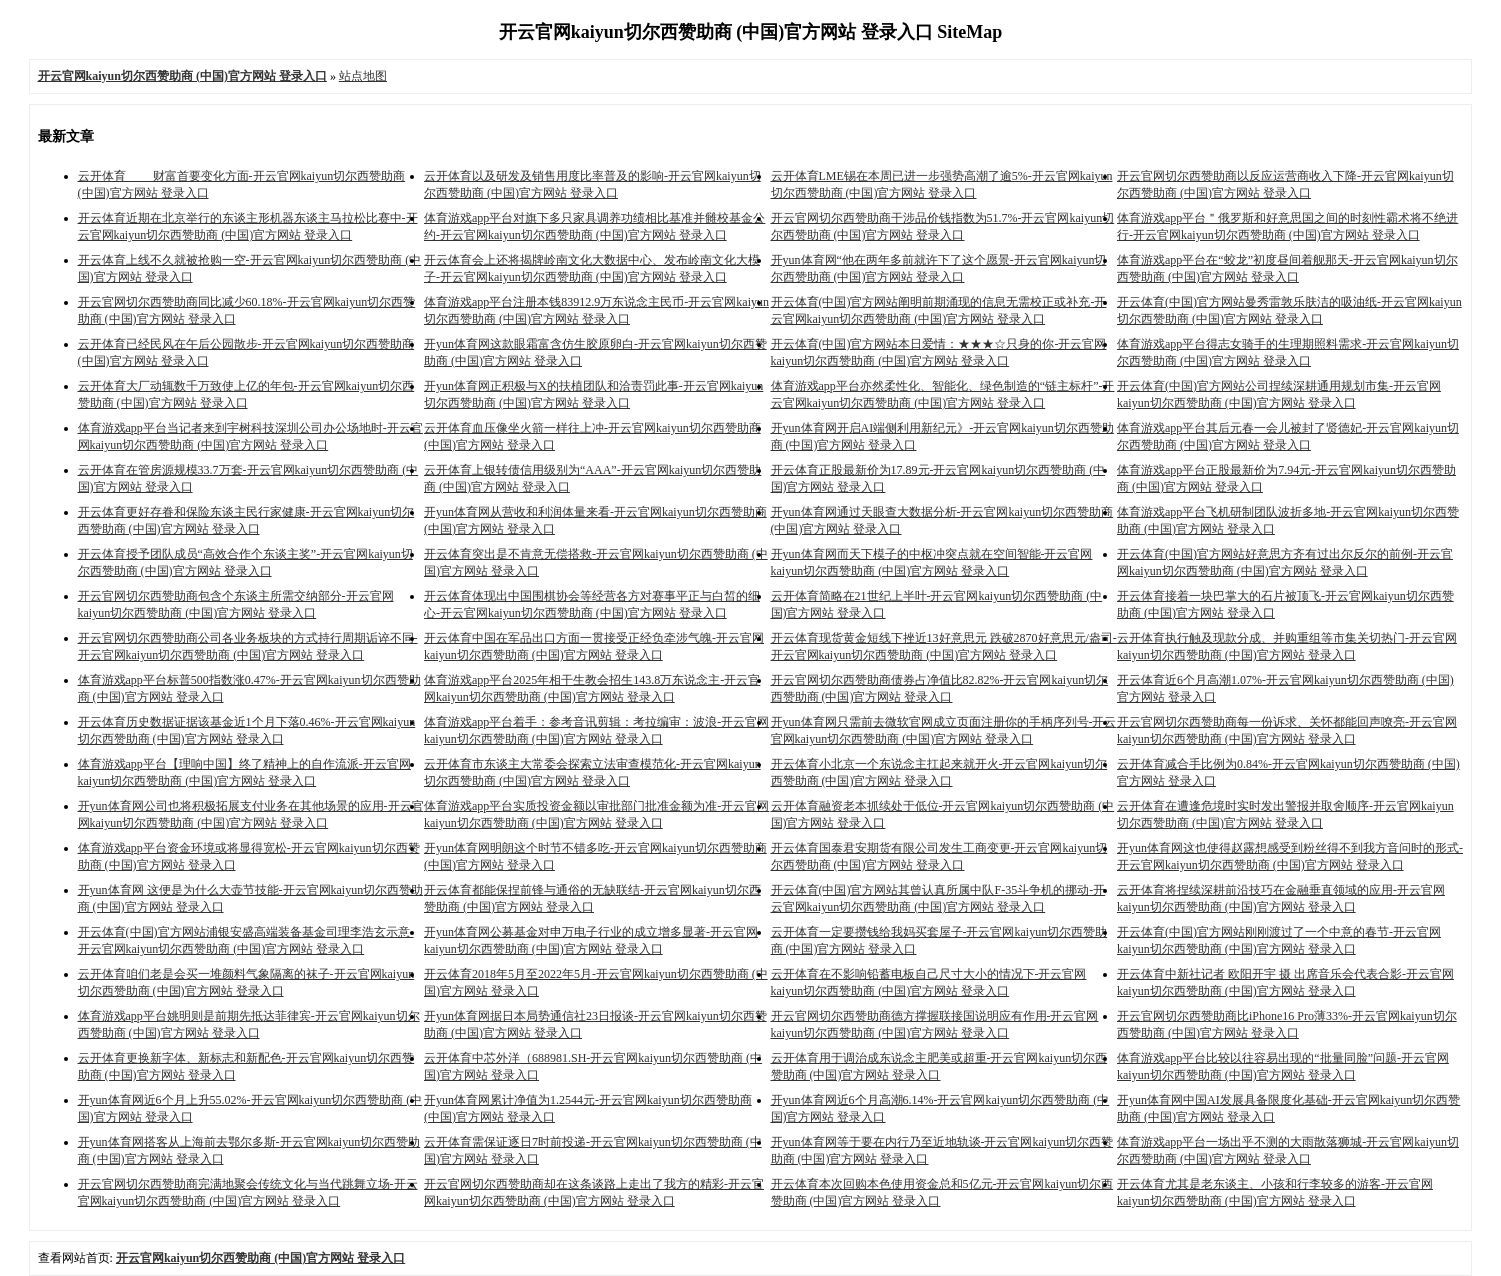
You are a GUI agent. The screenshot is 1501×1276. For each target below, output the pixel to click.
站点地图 (363, 76)
